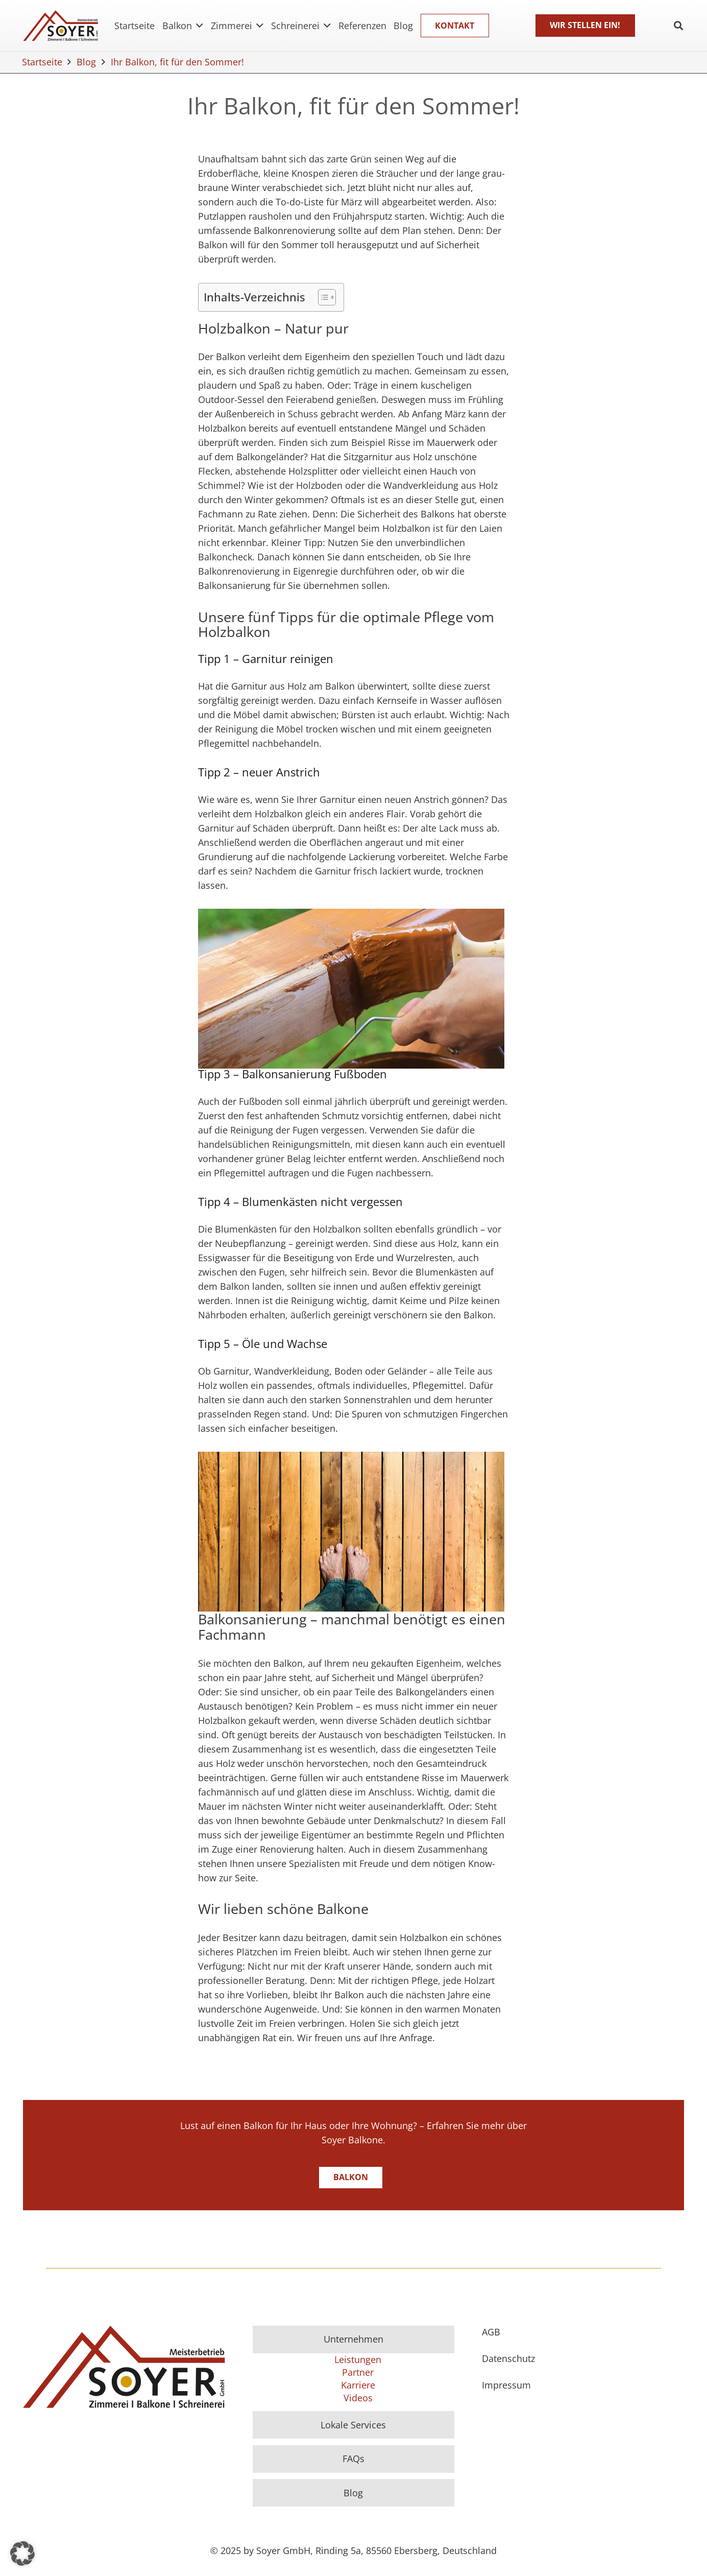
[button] (22, 2553)
